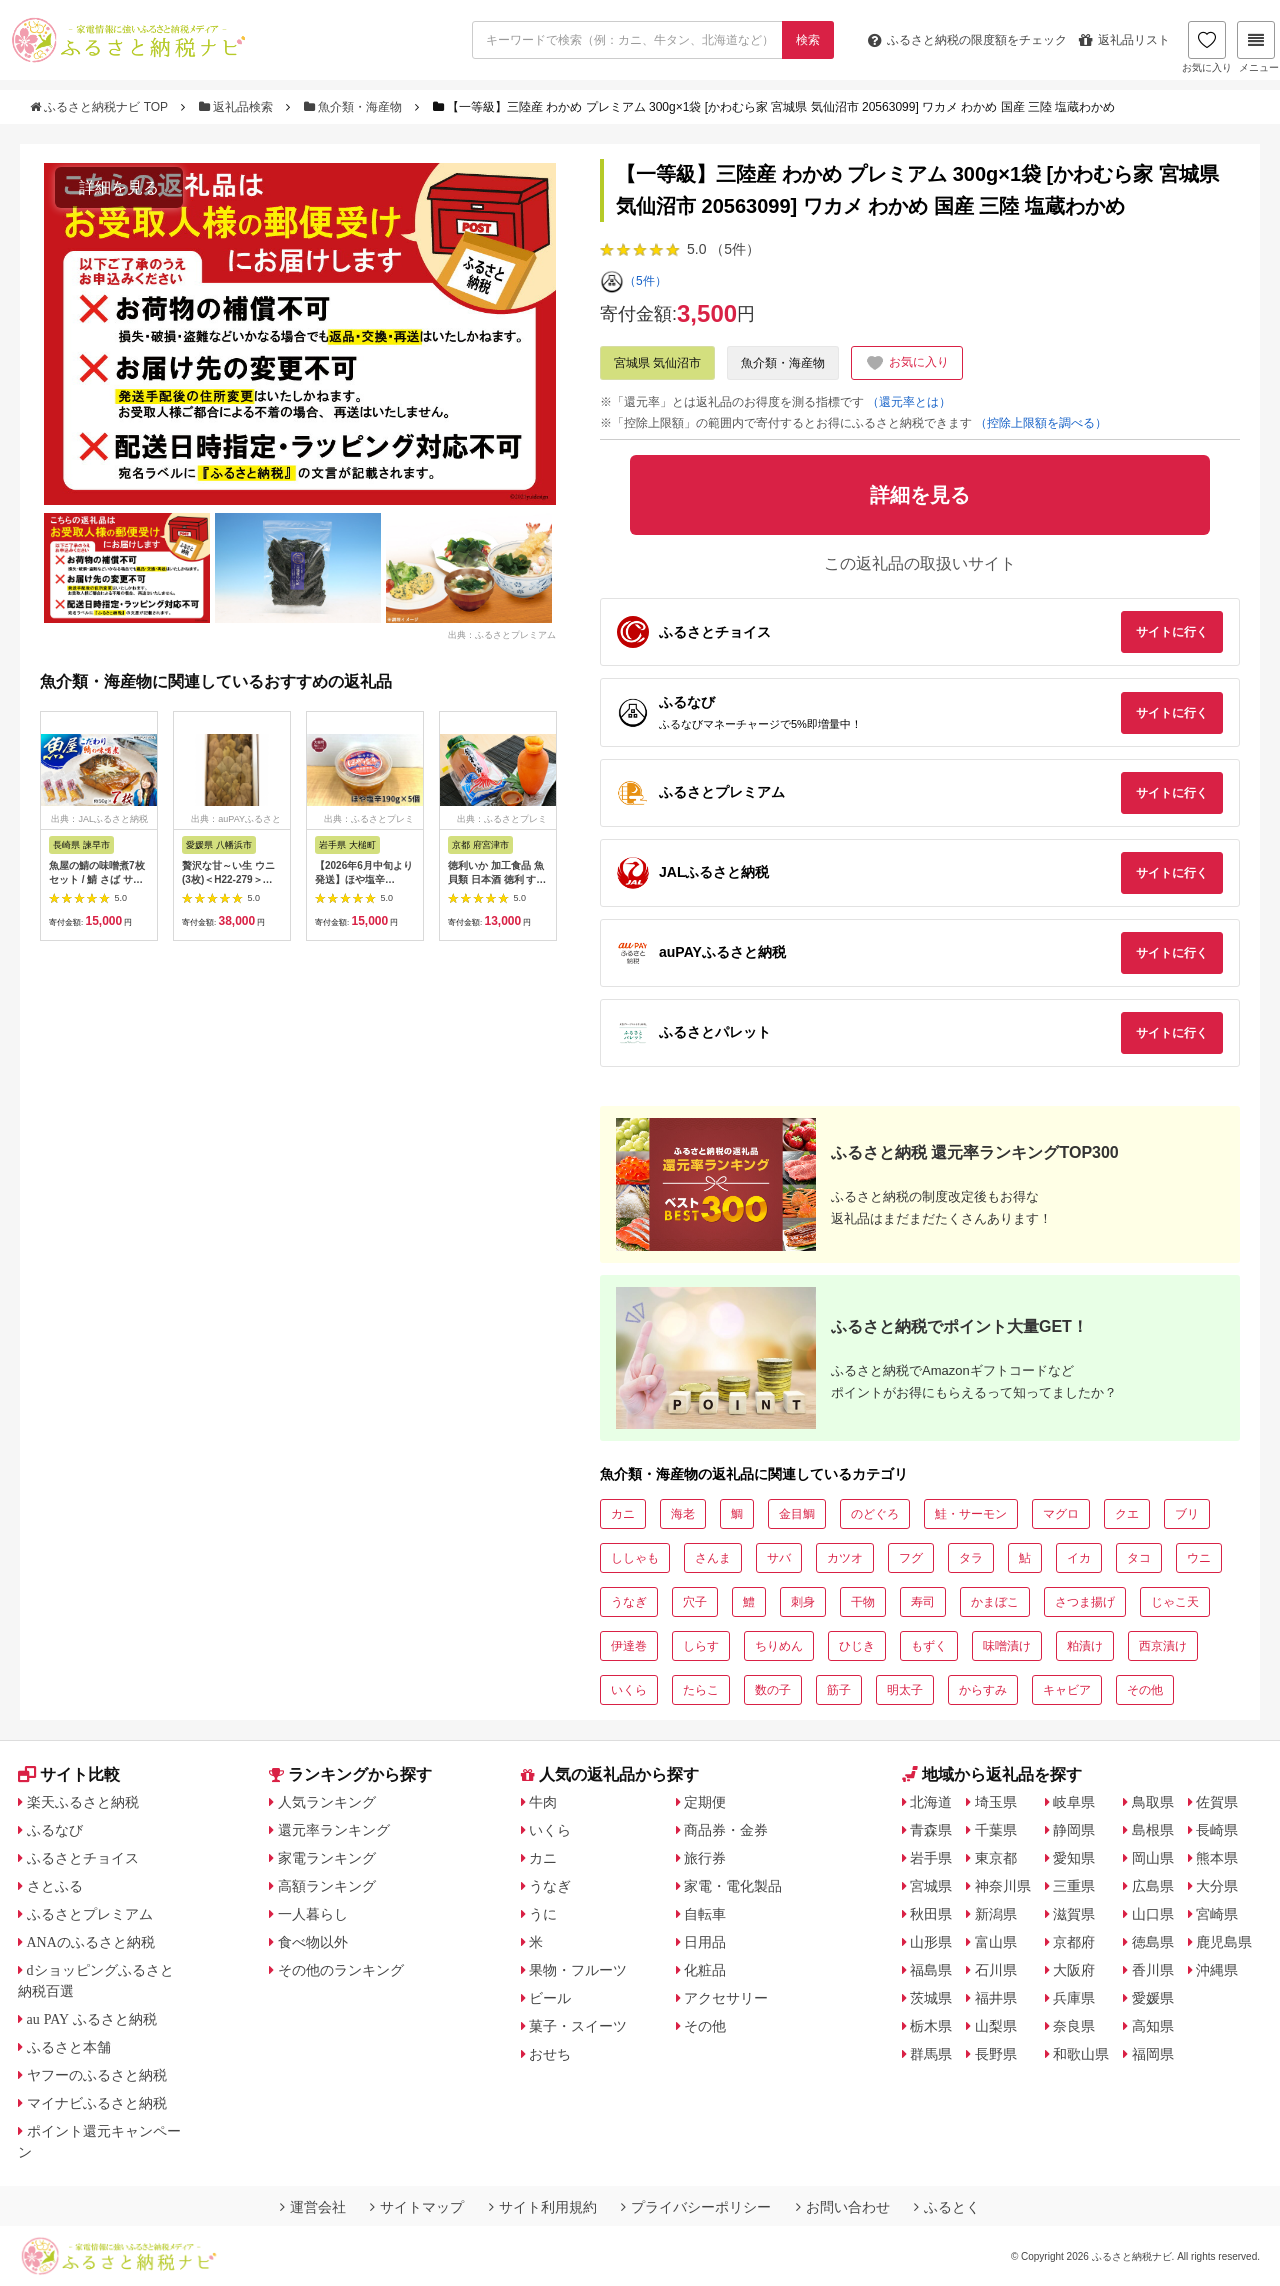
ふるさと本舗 (69, 2047)
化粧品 (705, 1970)
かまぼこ (995, 1602)
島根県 (1153, 1830)
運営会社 (313, 2207)
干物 (863, 1602)
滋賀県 (1074, 1914)
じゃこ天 (1175, 1602)
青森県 (931, 1830)
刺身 (803, 1602)
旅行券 (705, 1858)
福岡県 (1153, 2054)
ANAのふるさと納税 (91, 1942)
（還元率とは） (909, 402)
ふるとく (947, 2207)
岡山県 (1153, 1858)
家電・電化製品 (733, 1886)
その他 (1145, 1690)
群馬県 (931, 2054)
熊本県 (1217, 1858)
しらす (701, 1646)
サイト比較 (69, 1774)
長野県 (996, 2054)
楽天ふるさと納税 (83, 1802)
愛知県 (1074, 1858)
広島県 (1153, 1886)
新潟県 (996, 1914)
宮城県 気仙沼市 (657, 363)
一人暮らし (313, 1914)
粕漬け (1085, 1646)
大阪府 (1074, 1970)
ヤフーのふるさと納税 (97, 2075)
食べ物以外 (313, 1942)
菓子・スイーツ (578, 2026)
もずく (929, 1646)
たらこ (701, 1690)
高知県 (1153, 2026)
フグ (911, 1558)
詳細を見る (119, 187)
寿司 (923, 1602)
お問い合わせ (843, 2207)
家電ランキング (327, 1858)
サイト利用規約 (543, 2207)
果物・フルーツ (578, 1970)
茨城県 (931, 1998)
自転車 (705, 1914)
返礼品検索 (238, 107)
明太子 (905, 1690)
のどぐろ (875, 1514)
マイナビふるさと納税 (97, 2103)
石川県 (996, 1970)
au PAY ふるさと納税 (92, 2019)
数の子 (773, 1690)
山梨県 (996, 2026)
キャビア (1067, 1690)
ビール (550, 1998)
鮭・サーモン (971, 1514)
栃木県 (931, 2026)
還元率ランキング (334, 1830)
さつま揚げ (1085, 1602)
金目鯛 (797, 1514)
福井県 (996, 1998)
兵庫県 (1074, 1998)
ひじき (857, 1646)
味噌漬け (1007, 1646)
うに (543, 1914)
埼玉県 (996, 1802)
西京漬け (1163, 1646)
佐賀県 (1217, 1802)
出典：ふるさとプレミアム (502, 634)
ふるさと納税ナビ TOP (100, 107)
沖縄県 (1217, 1970)
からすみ (983, 1690)
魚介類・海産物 (355, 107)
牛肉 (543, 1802)
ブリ (1187, 1514)
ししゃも (635, 1558)
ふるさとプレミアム (90, 1914)
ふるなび (55, 1830)
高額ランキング (327, 1886)
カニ (623, 1514)
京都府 (1074, 1942)
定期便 (705, 1802)
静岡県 (1074, 1830)
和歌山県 (1081, 2054)
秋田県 (931, 1914)
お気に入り (1207, 47)
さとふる (55, 1886)
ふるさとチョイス (83, 1858)
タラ (971, 1558)
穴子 (695, 1602)
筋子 (839, 1690)
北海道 (931, 1802)
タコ (1139, 1558)
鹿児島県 (1224, 1942)
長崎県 (1217, 1830)
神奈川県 (1003, 1886)
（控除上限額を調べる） (1041, 423)
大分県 (1217, 1886)
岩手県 (931, 1858)
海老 (683, 1514)
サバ (779, 1558)
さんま (713, 1558)
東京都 (996, 1858)
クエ (1127, 1514)
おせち (550, 2054)
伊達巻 (629, 1646)
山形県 (931, 1942)
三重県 (1074, 1886)
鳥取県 (1153, 1802)
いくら (629, 1690)
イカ (1079, 1558)
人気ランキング (327, 1802)
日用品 (705, 1942)
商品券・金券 (726, 1830)
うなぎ (629, 1602)
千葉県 (996, 1830)
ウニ (1199, 1558)
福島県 (931, 1970)
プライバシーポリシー (696, 2207)
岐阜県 (1074, 1802)
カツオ (845, 1558)
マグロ (1061, 1514)
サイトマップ (417, 2207)
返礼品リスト (1124, 40)
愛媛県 (1153, 1998)
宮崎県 (1217, 1914)
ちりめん (779, 1646)
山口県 (1153, 1914)
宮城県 (931, 1886)
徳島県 (1153, 1942)
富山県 (996, 1942)
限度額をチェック (967, 40)
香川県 (1153, 1970)
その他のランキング (341, 1970)
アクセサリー (726, 1998)
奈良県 (1074, 2026)
